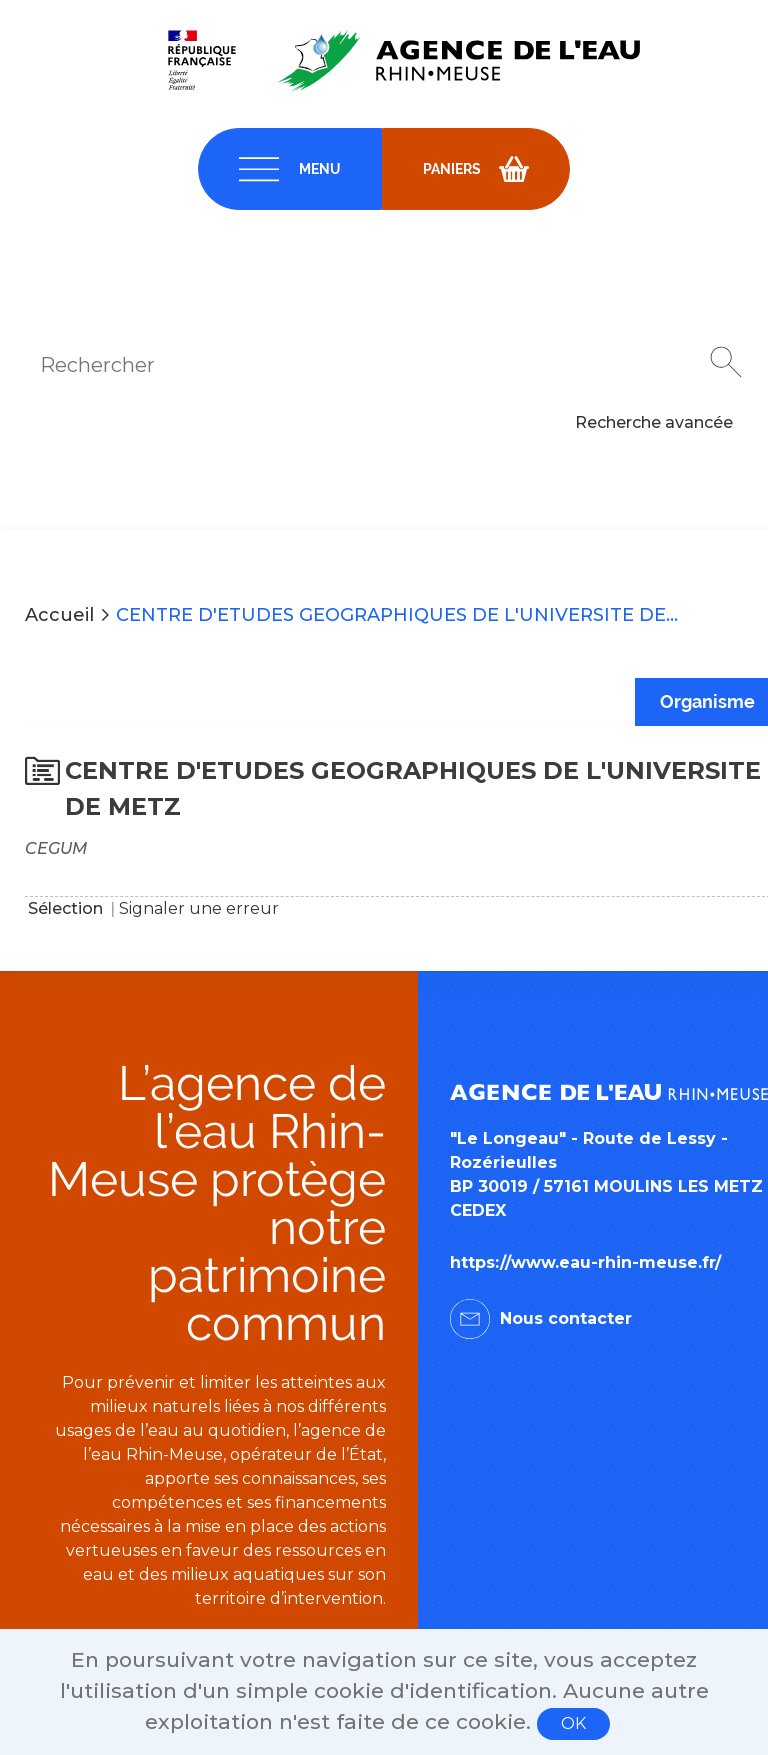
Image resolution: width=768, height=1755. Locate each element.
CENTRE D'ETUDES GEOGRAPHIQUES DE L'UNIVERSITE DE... (397, 615)
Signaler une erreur (199, 908)
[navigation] (290, 169)
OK (573, 1723)
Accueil (59, 615)
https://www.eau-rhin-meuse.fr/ (585, 1262)
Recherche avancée (654, 422)
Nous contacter (566, 1318)
